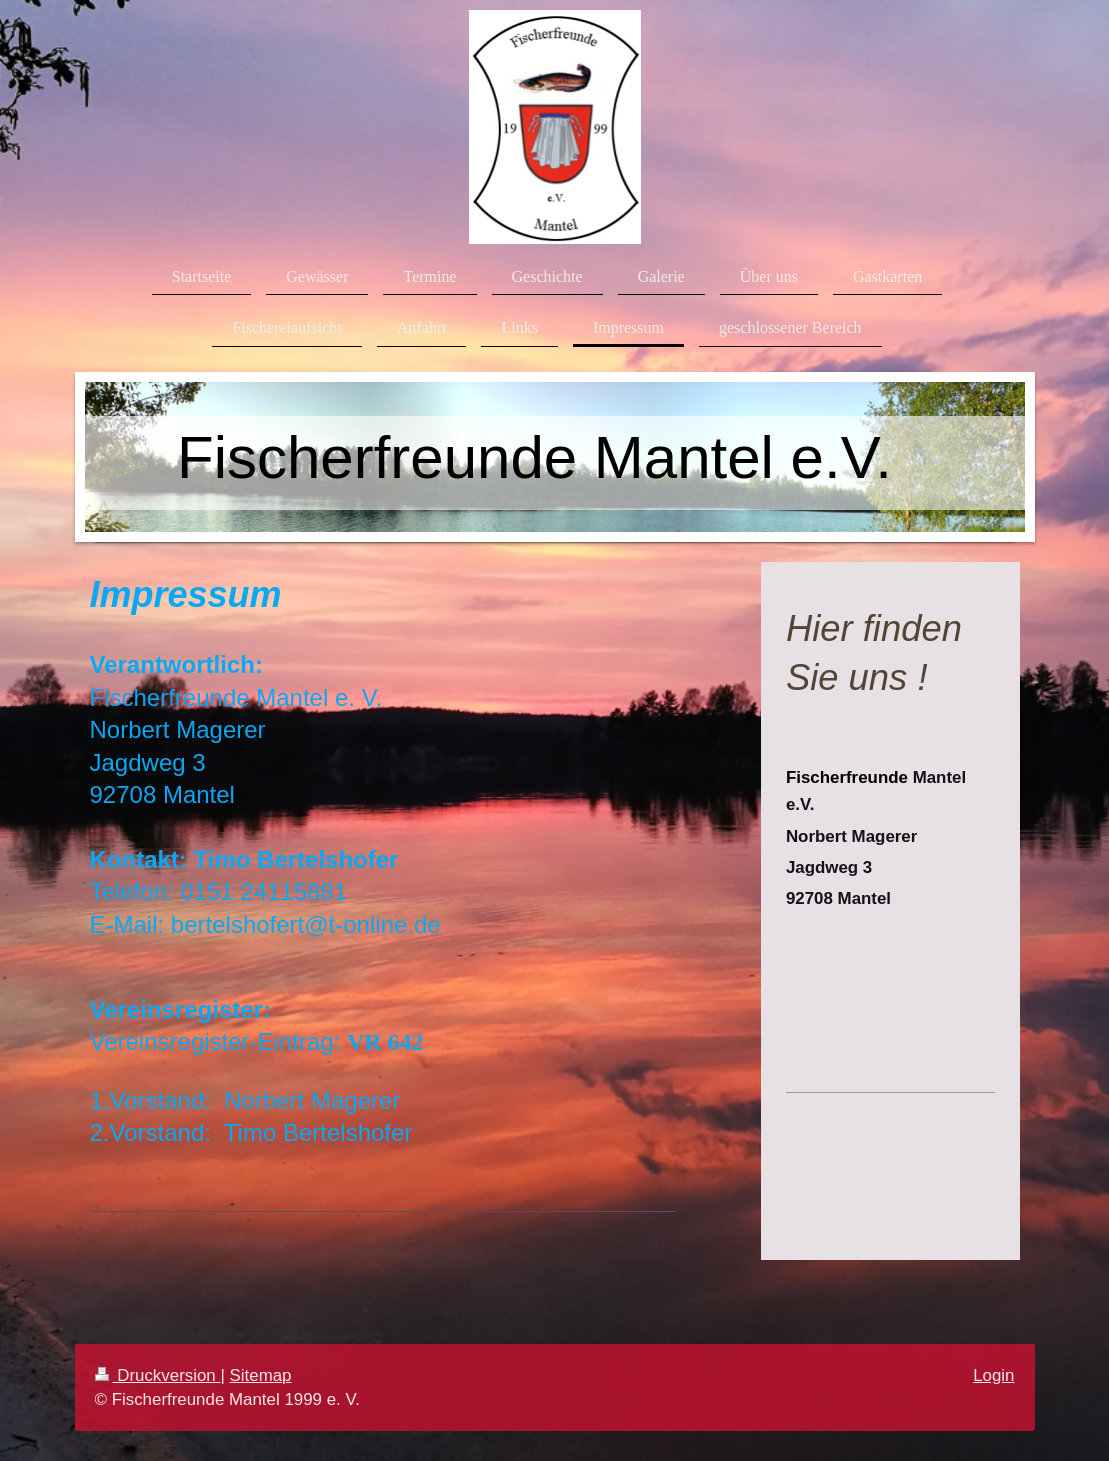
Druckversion (158, 1375)
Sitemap (261, 1375)
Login (993, 1375)
